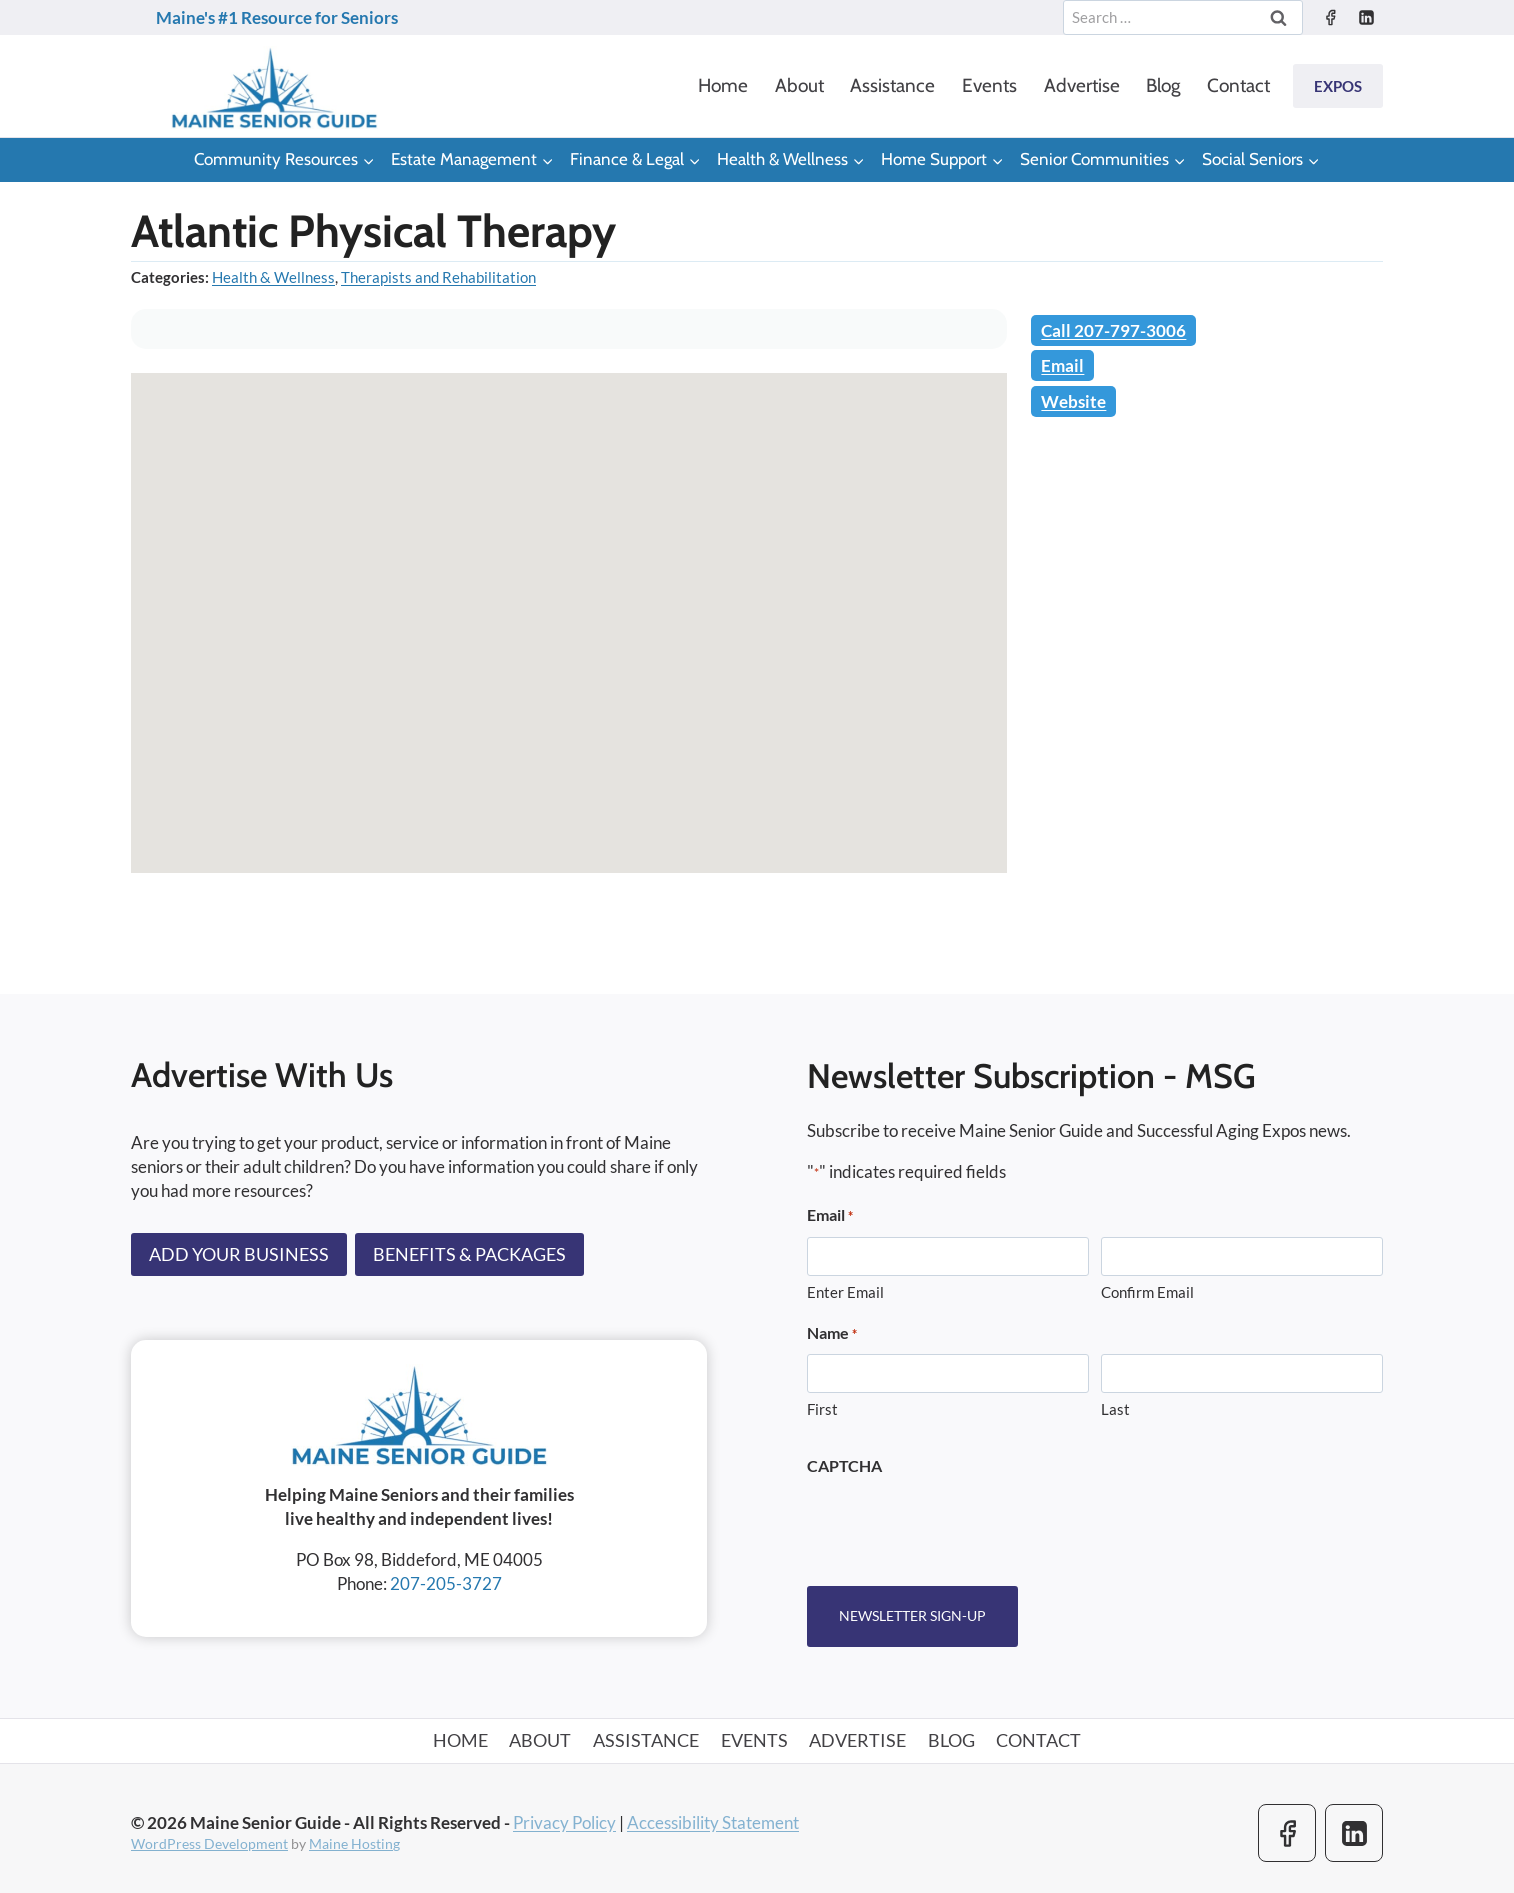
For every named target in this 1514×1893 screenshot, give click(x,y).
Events (989, 85)
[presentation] (959, 1525)
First (822, 1410)
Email (1062, 365)
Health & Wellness (273, 277)
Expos (1338, 86)
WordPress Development (209, 1843)
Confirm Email (1147, 1292)
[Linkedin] (1366, 18)
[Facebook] (1330, 18)
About (799, 85)
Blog (1163, 85)
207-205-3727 (446, 1583)
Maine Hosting (354, 1843)
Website (1073, 401)
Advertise (1082, 85)
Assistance (892, 85)
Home (723, 85)
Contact (1238, 85)
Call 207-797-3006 (1113, 330)
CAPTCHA (844, 1465)
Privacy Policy (564, 1821)
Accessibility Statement (713, 1821)
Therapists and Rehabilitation (438, 277)
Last (1115, 1410)
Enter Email (845, 1292)
